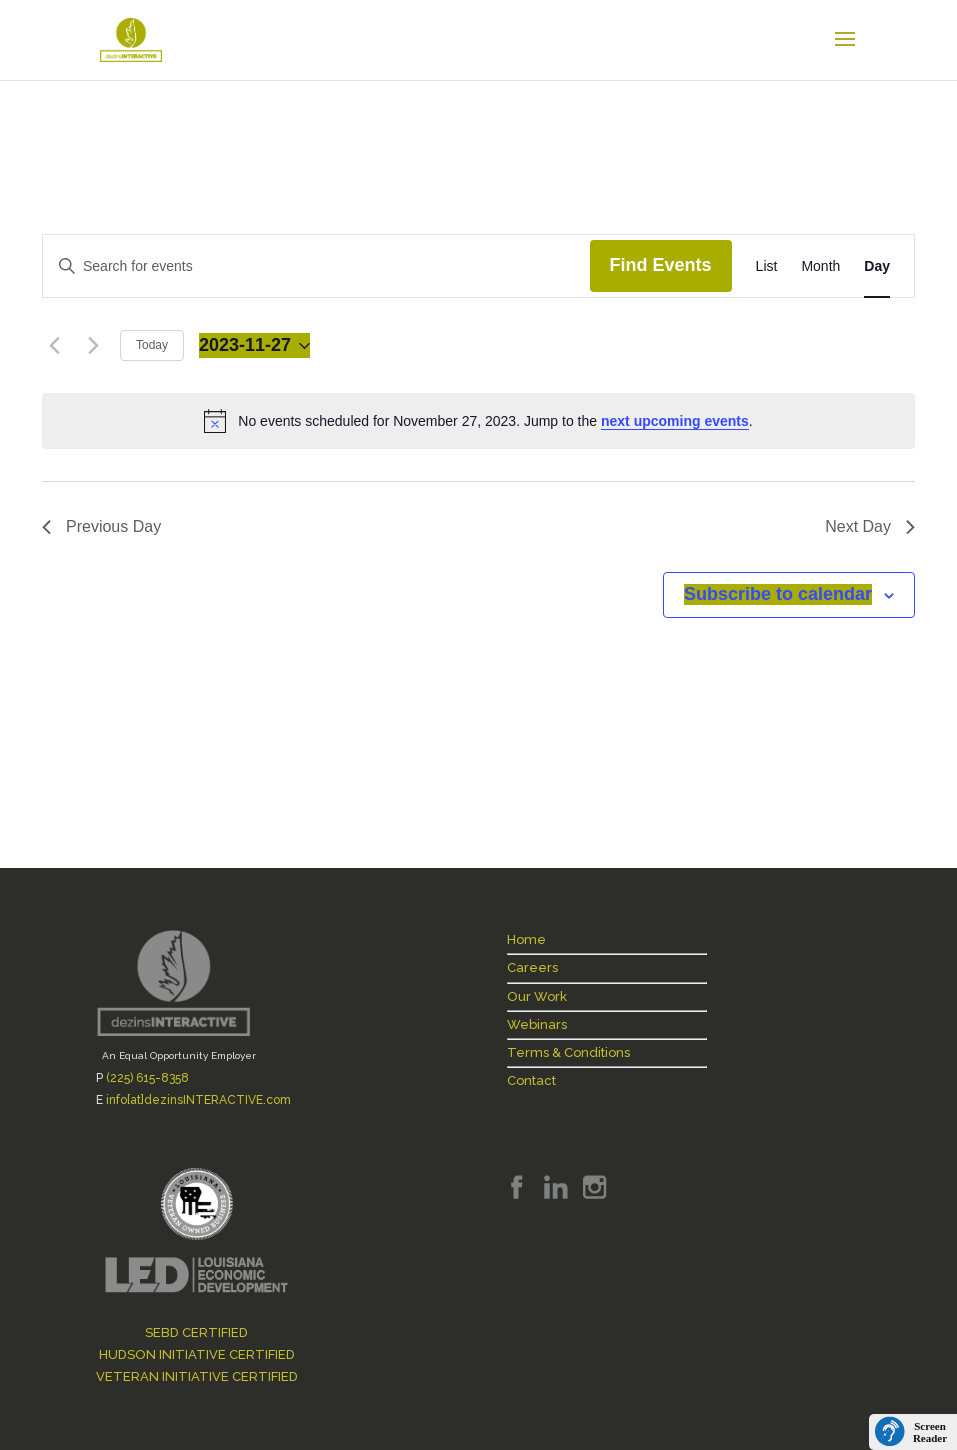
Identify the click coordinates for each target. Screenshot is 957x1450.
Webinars (537, 1024)
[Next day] (93, 346)
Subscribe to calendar (778, 594)
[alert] (478, 421)
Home (526, 939)
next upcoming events (675, 421)
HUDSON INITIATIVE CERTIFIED (197, 1354)
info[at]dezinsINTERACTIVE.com (198, 1100)
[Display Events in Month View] (820, 266)
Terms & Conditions (568, 1052)
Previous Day (101, 526)
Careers (532, 967)
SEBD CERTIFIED (196, 1332)
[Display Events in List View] (767, 266)
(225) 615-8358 (147, 1078)
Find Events (661, 265)
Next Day (870, 526)
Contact (531, 1080)
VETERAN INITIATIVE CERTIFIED (197, 1376)
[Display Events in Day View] (877, 266)
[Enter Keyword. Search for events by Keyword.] (316, 266)
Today (152, 345)
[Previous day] (54, 346)
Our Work (537, 996)
